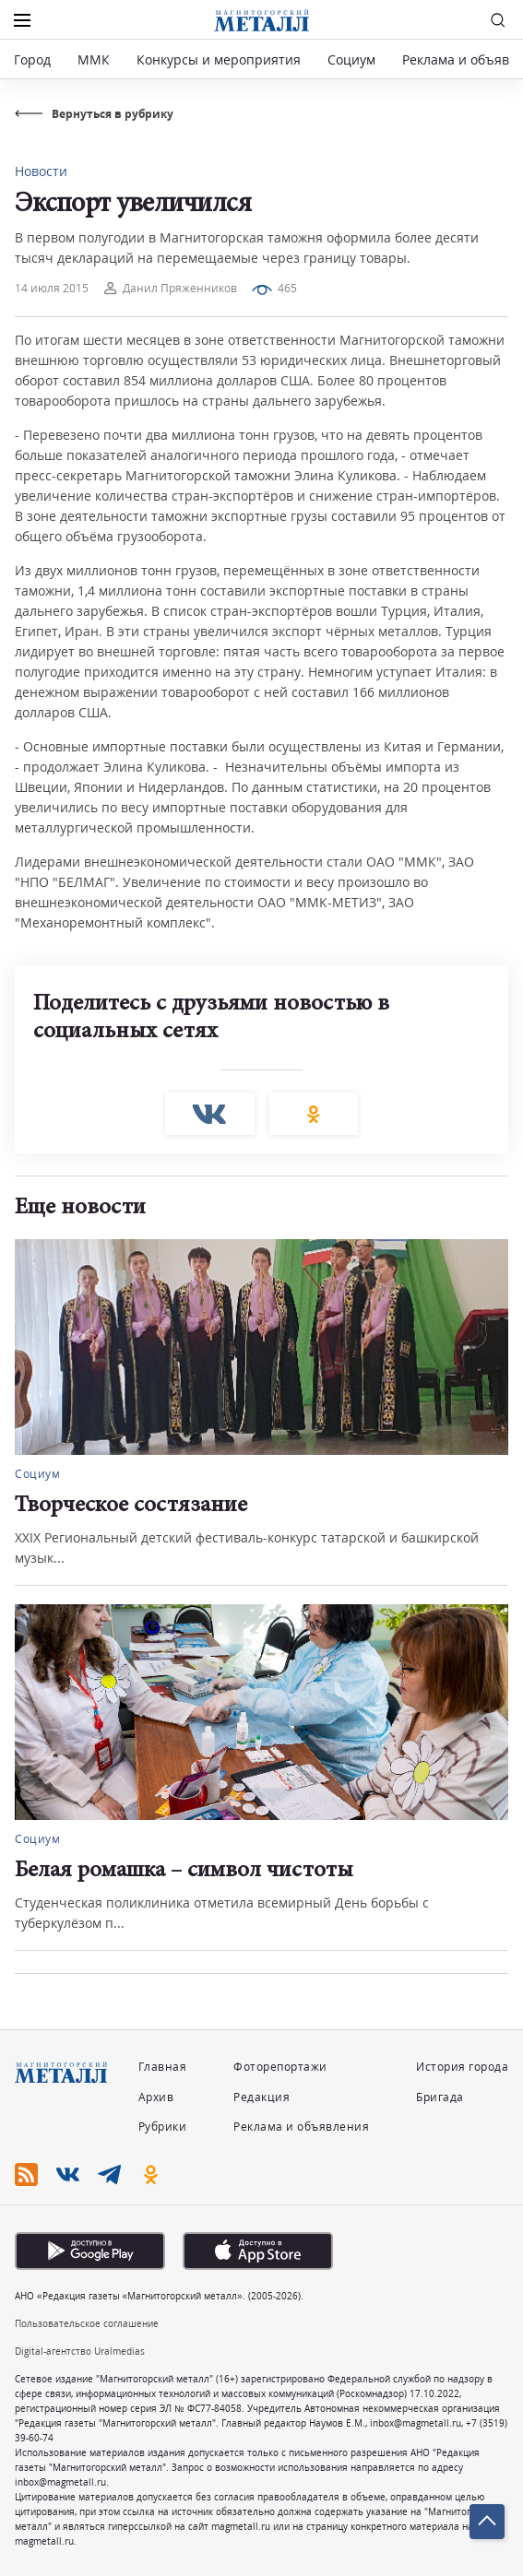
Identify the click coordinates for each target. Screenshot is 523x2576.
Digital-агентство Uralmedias (80, 2351)
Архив (156, 2097)
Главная (162, 2066)
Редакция (261, 2097)
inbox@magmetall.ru (415, 2422)
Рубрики (162, 2126)
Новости (41, 171)
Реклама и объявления (301, 2126)
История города (462, 2066)
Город (32, 59)
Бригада (440, 2097)
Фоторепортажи (280, 2066)
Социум (351, 59)
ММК (93, 59)
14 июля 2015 (52, 288)
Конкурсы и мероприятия (220, 59)
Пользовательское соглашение (87, 2323)
